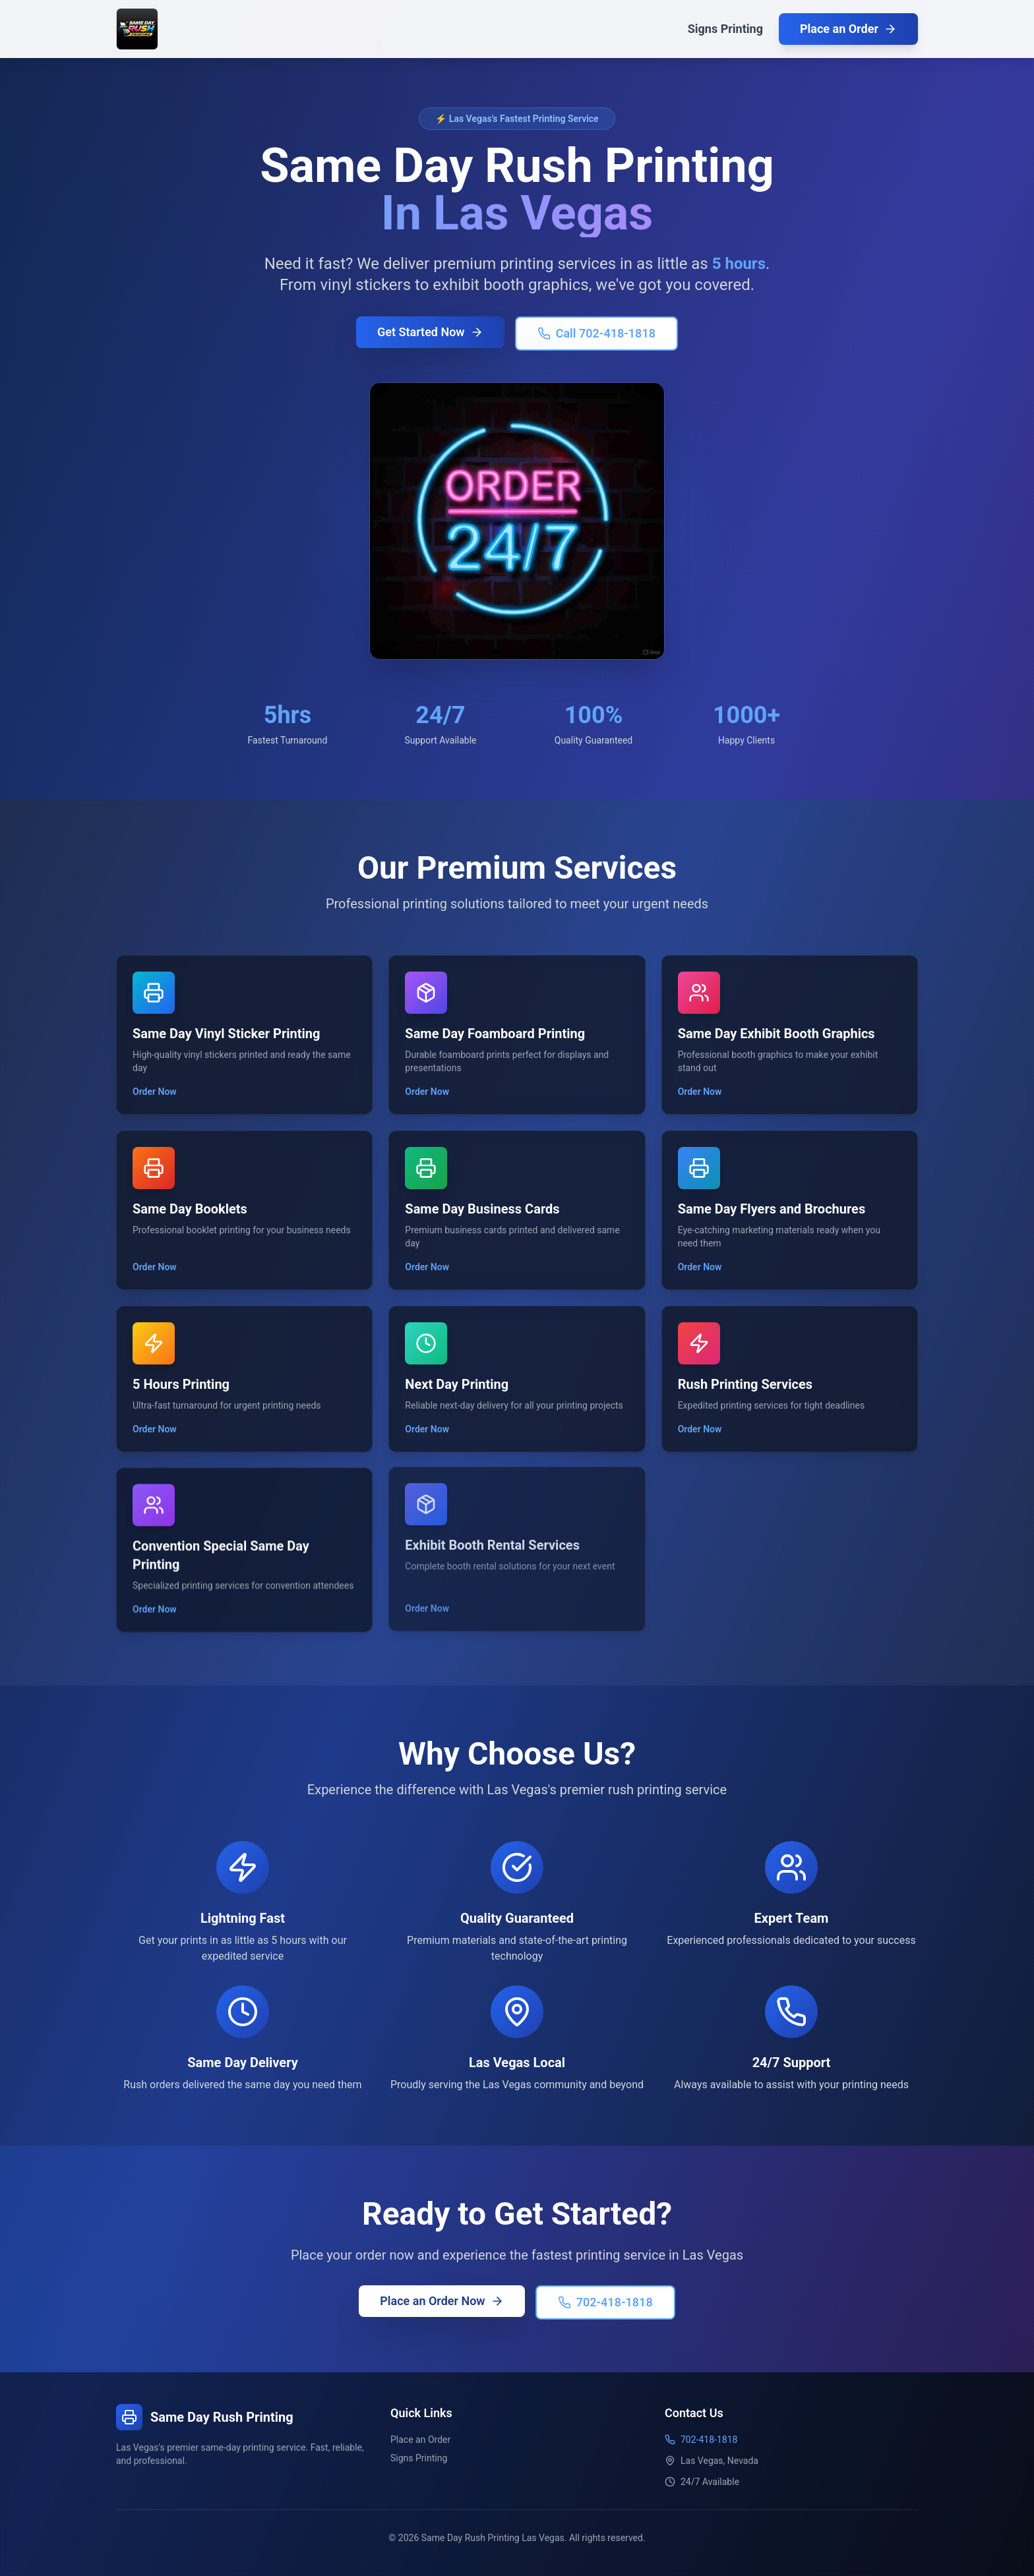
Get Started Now (430, 332)
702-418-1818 (604, 2301)
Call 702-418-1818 (596, 334)
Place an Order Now (443, 2300)
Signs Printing (725, 29)
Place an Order (848, 29)
